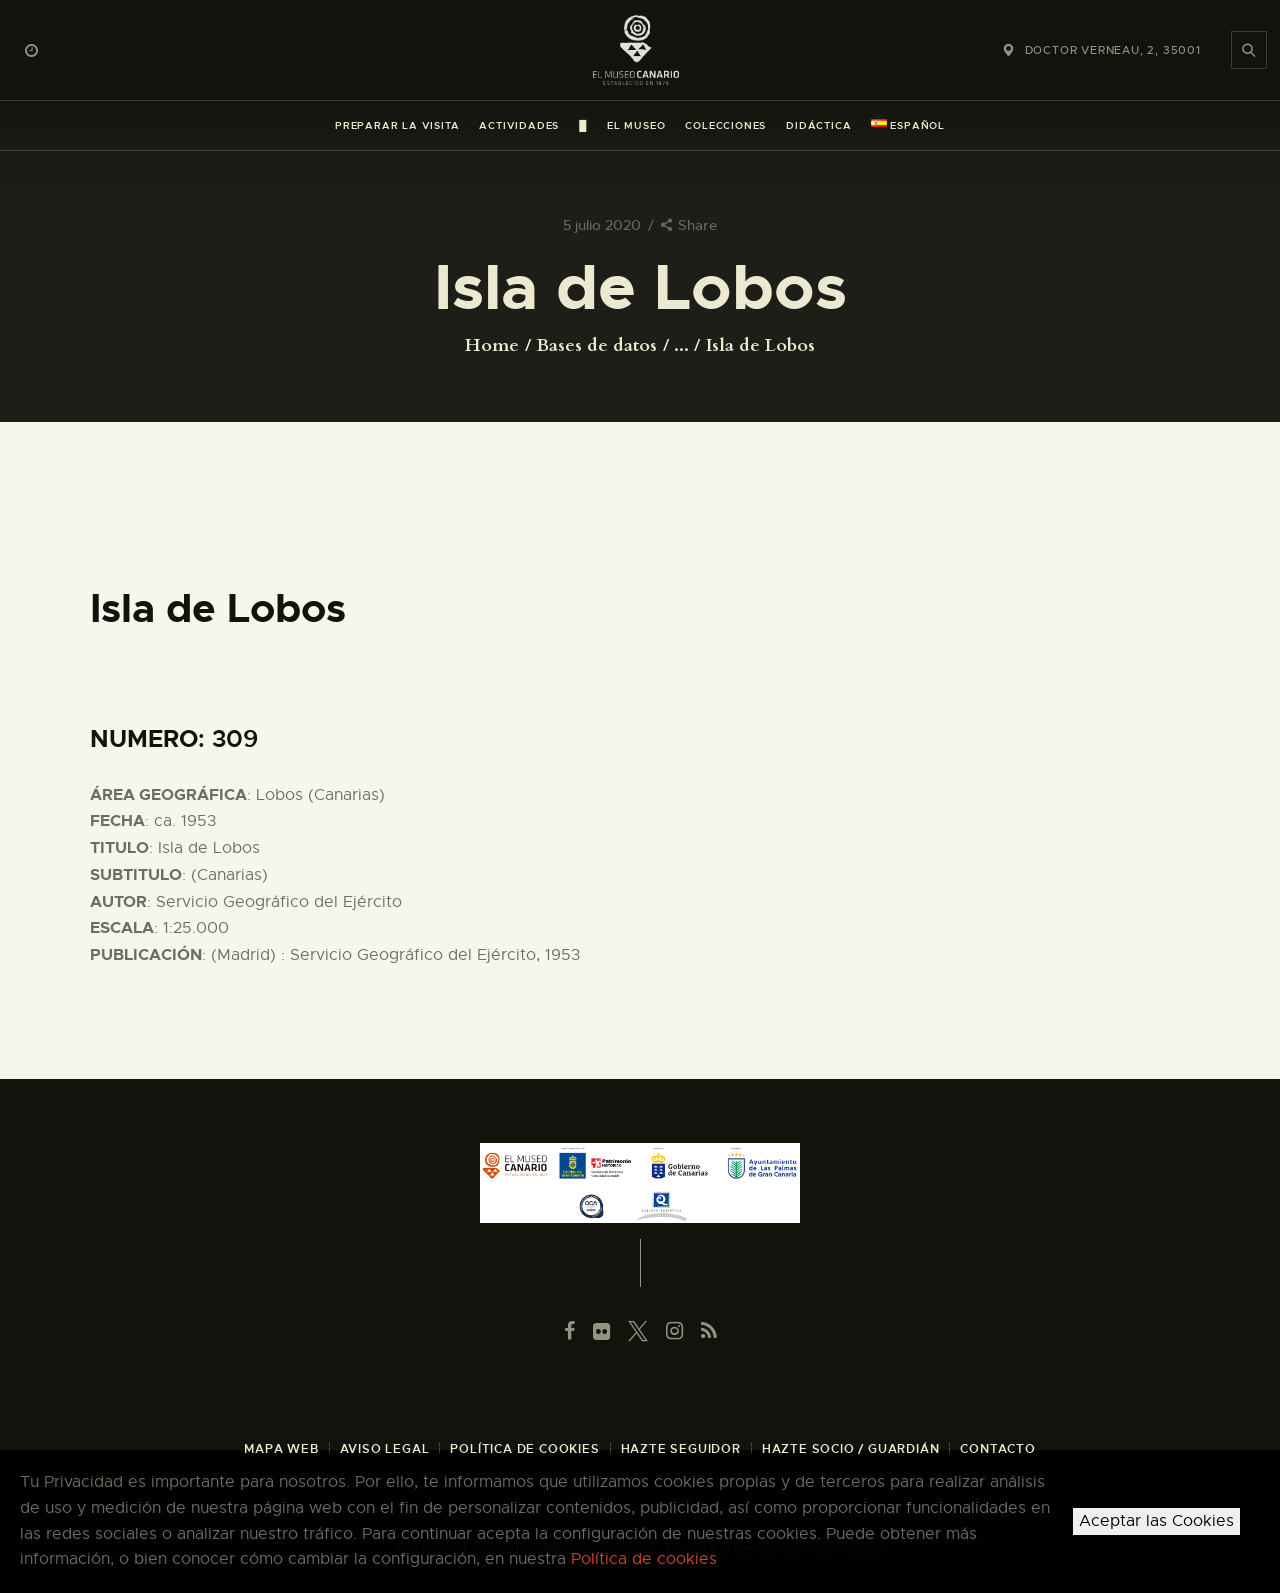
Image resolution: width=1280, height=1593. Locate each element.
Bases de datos (596, 345)
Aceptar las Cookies (1156, 1521)
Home (492, 346)
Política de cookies (644, 1559)
